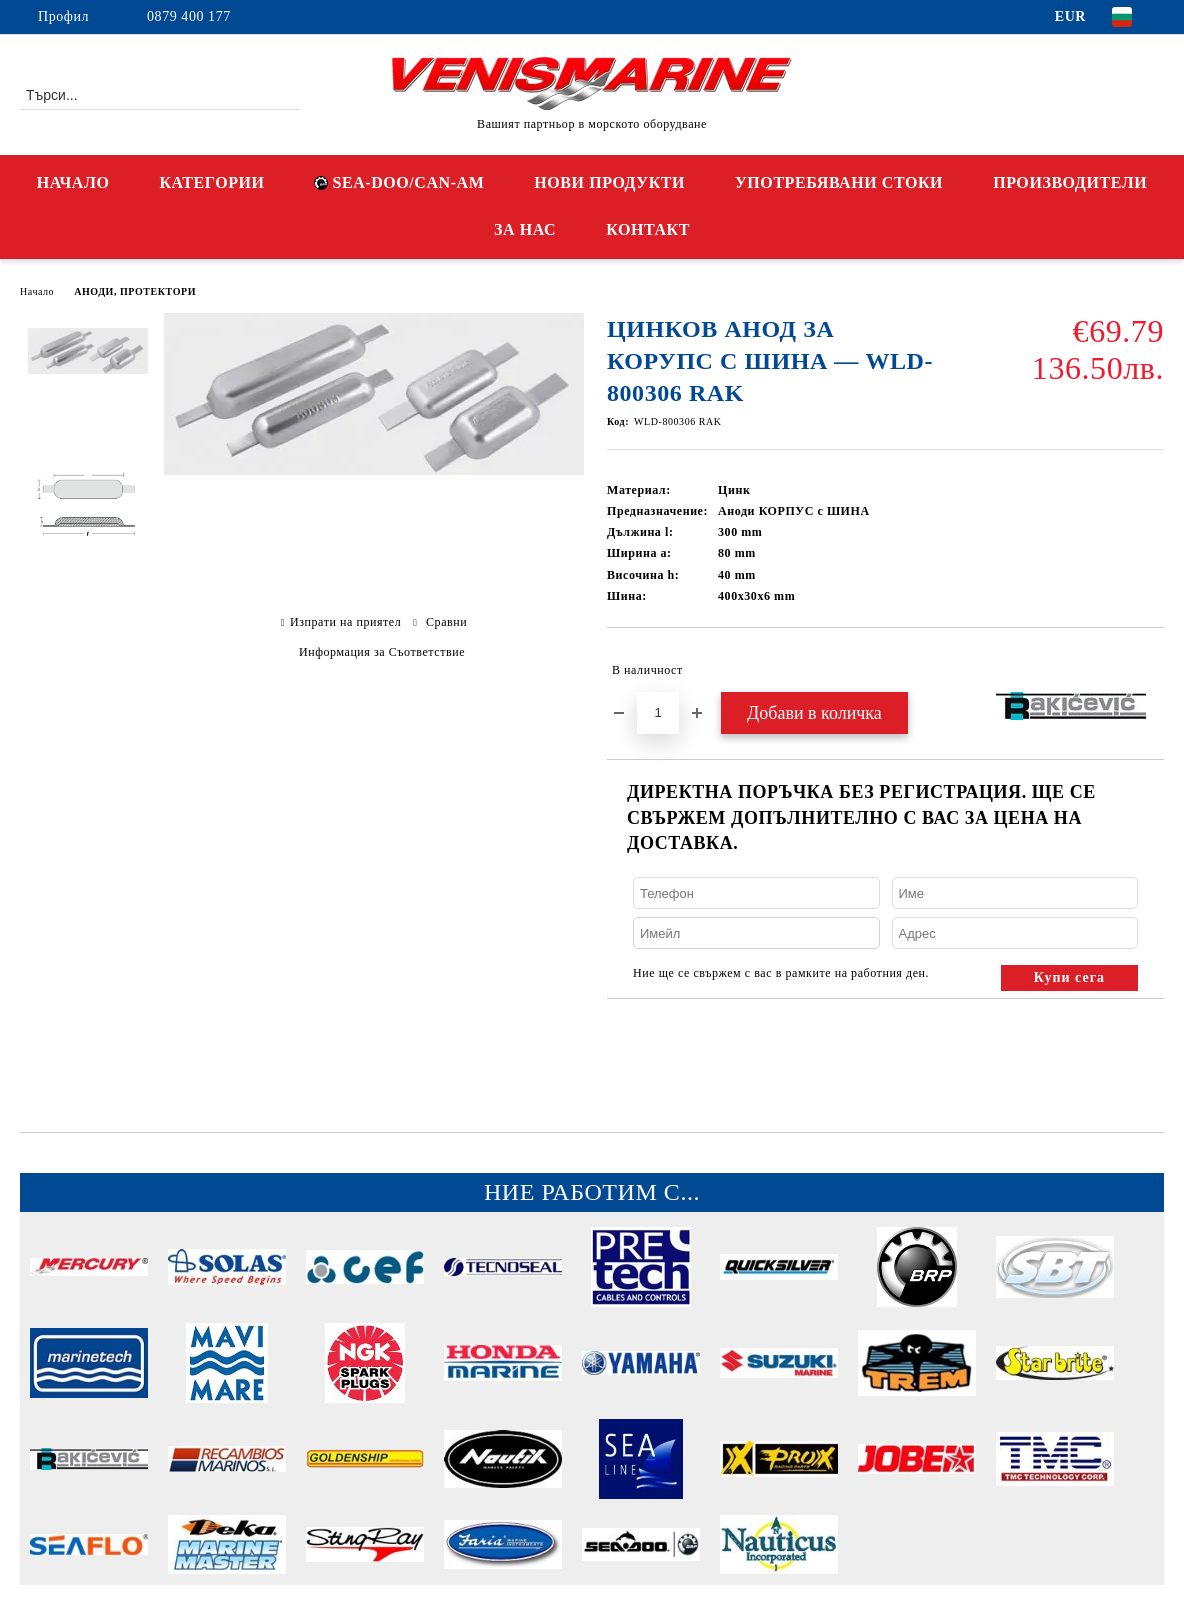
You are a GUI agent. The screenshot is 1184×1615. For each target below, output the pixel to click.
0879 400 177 (189, 16)
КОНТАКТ (648, 229)
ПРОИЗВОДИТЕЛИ (1070, 182)
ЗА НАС (525, 229)
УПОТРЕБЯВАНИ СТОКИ (839, 182)
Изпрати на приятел (345, 622)
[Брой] (658, 713)
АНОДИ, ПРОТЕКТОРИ (135, 291)
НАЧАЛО (73, 182)
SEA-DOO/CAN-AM (399, 182)
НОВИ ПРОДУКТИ (609, 182)
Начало (37, 291)
